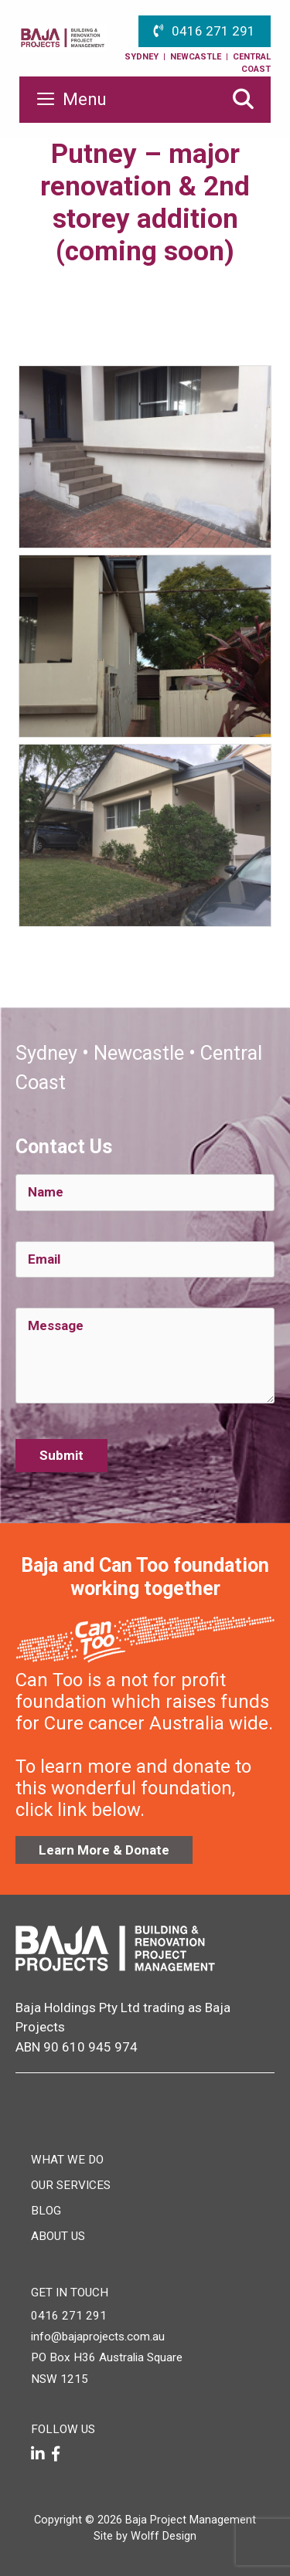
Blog (46, 2211)
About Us (58, 2236)
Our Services (71, 2185)
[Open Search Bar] (242, 99)
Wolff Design (163, 2536)
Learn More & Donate (104, 1850)
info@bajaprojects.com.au (98, 2337)
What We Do (67, 2160)
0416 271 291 (213, 31)
